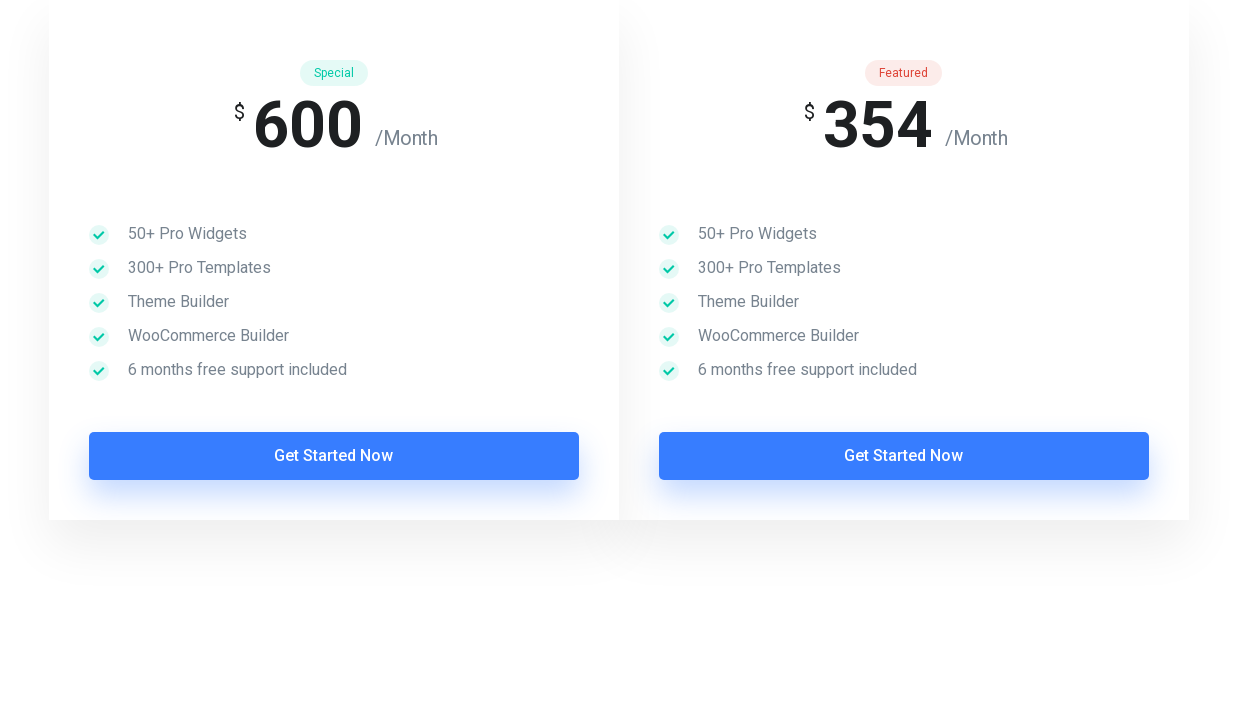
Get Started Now (333, 455)
